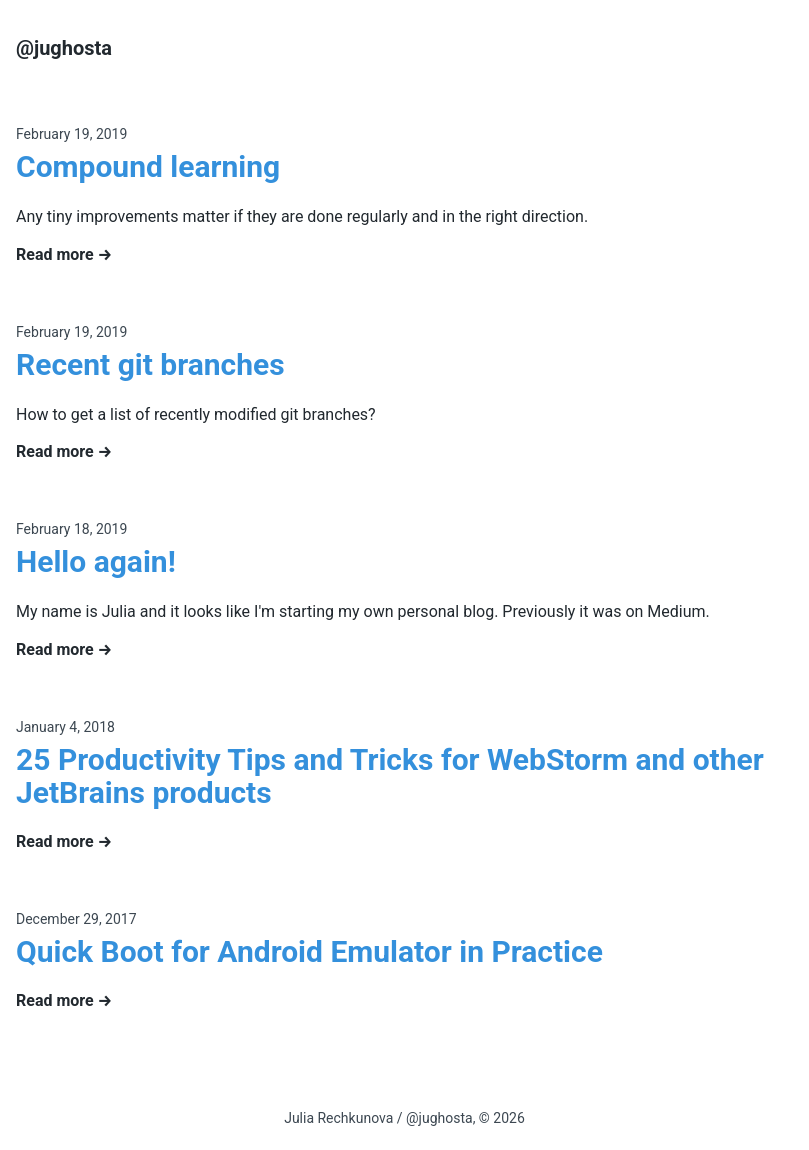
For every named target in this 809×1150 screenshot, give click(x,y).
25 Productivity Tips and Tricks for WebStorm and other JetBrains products (390, 776)
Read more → (64, 254)
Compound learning (148, 166)
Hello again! (96, 561)
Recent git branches (150, 364)
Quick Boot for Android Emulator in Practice (309, 951)
